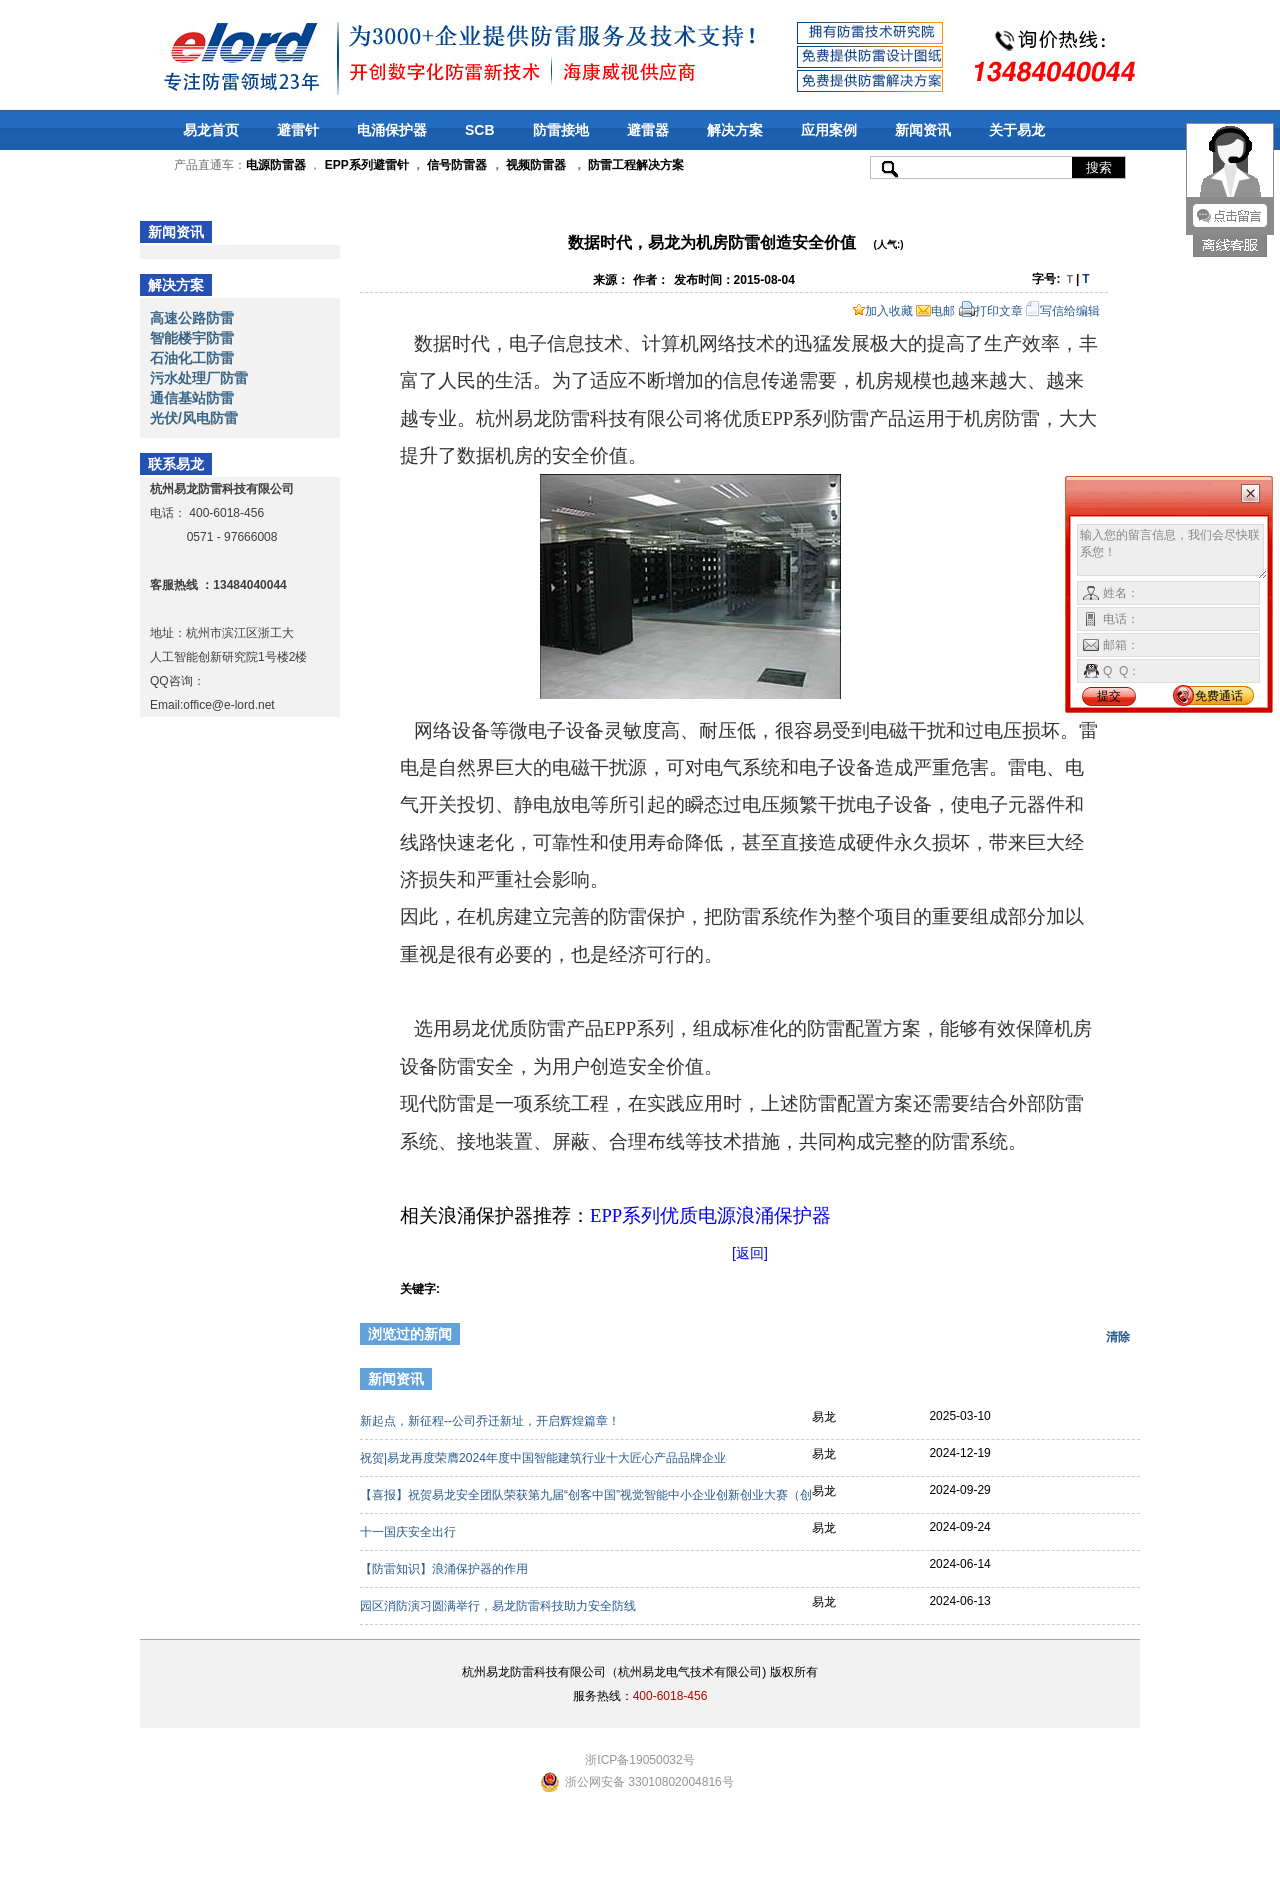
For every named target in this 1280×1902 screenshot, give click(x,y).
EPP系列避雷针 (367, 165)
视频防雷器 (536, 165)
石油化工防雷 (192, 358)
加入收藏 (883, 311)
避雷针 (298, 130)
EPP (710, 1215)
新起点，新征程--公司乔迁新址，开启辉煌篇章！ (491, 1421)
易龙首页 (211, 130)
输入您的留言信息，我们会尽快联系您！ (1172, 552)
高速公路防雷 (192, 318)
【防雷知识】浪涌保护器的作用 (445, 1569)
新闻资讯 (923, 130)
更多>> (1107, 1382)
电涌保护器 (392, 130)
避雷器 (648, 130)
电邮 (935, 311)
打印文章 (991, 311)
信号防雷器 (457, 165)
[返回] (750, 1253)
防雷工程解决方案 (634, 165)
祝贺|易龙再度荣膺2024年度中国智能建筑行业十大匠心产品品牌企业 (544, 1458)
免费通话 (1219, 696)
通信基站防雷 (192, 398)
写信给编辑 (1063, 311)
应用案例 (829, 130)
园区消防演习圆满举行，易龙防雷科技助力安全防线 (499, 1606)
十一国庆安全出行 (409, 1532)
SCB (480, 130)
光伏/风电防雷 (194, 418)
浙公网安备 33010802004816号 (649, 1782)
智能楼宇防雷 (192, 338)
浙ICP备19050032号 (639, 1760)
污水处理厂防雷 (199, 378)
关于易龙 (1017, 130)
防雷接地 (561, 130)
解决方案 (735, 130)
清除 (1118, 1337)
